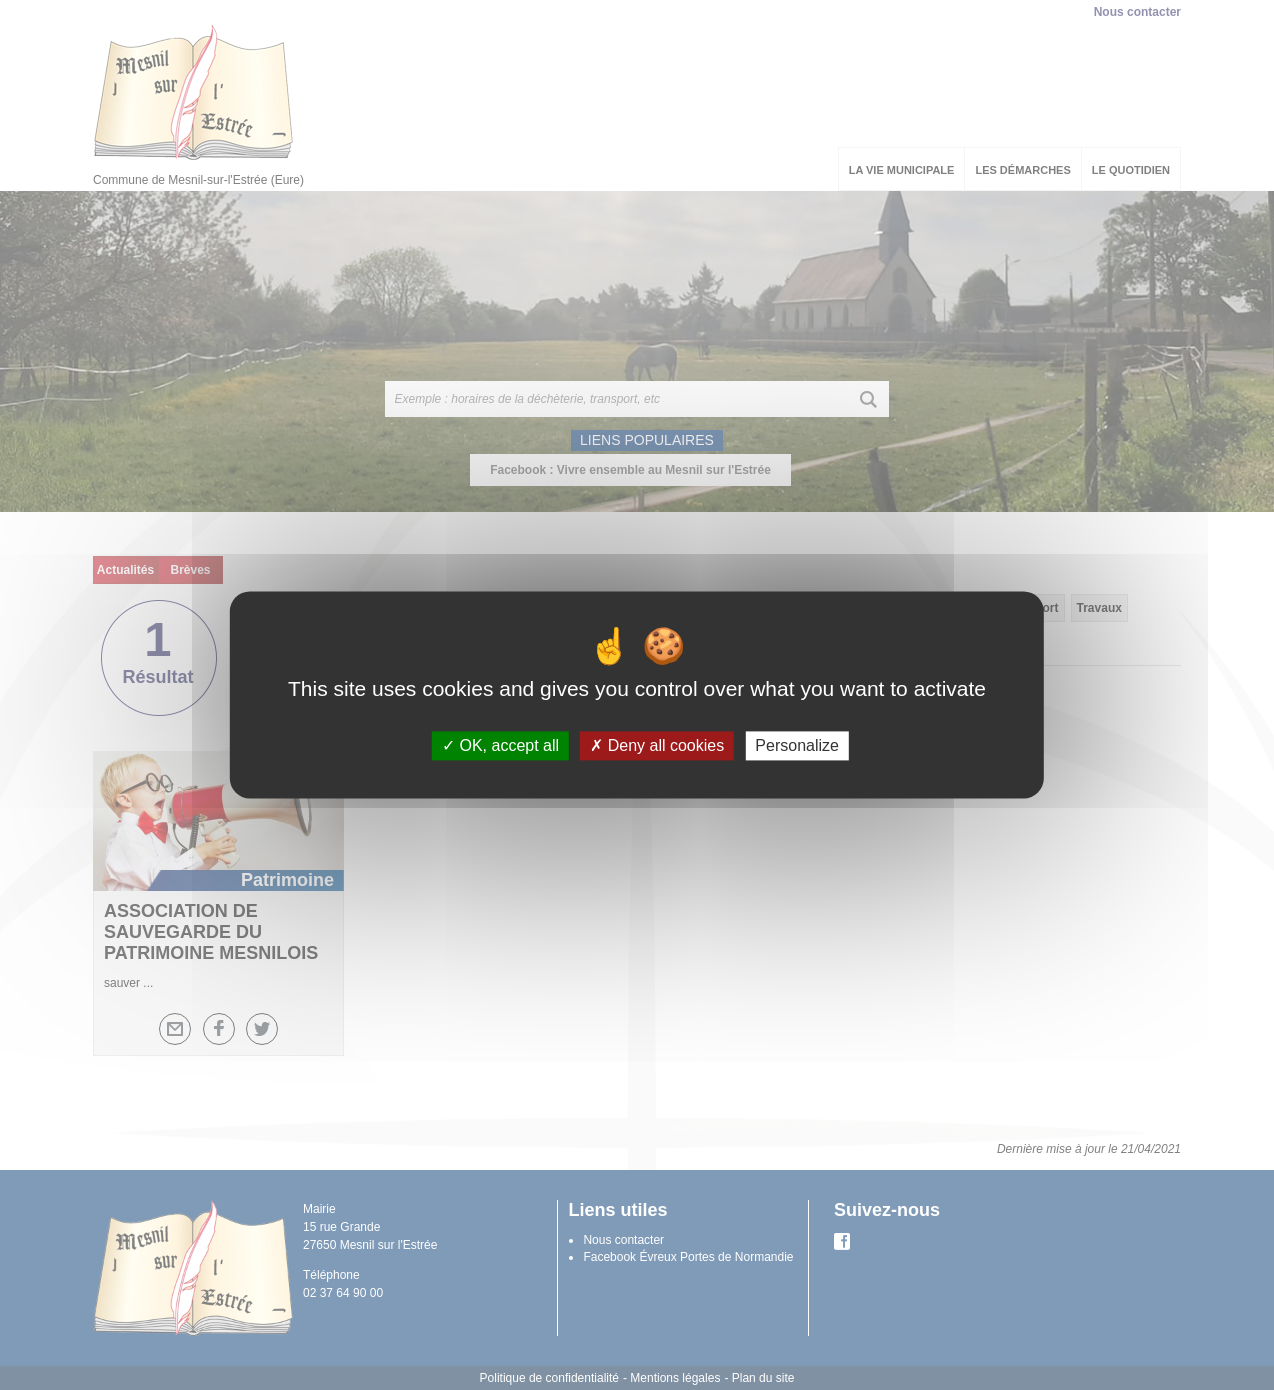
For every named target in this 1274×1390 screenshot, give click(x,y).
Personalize (797, 745)
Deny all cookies (657, 745)
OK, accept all (500, 745)
